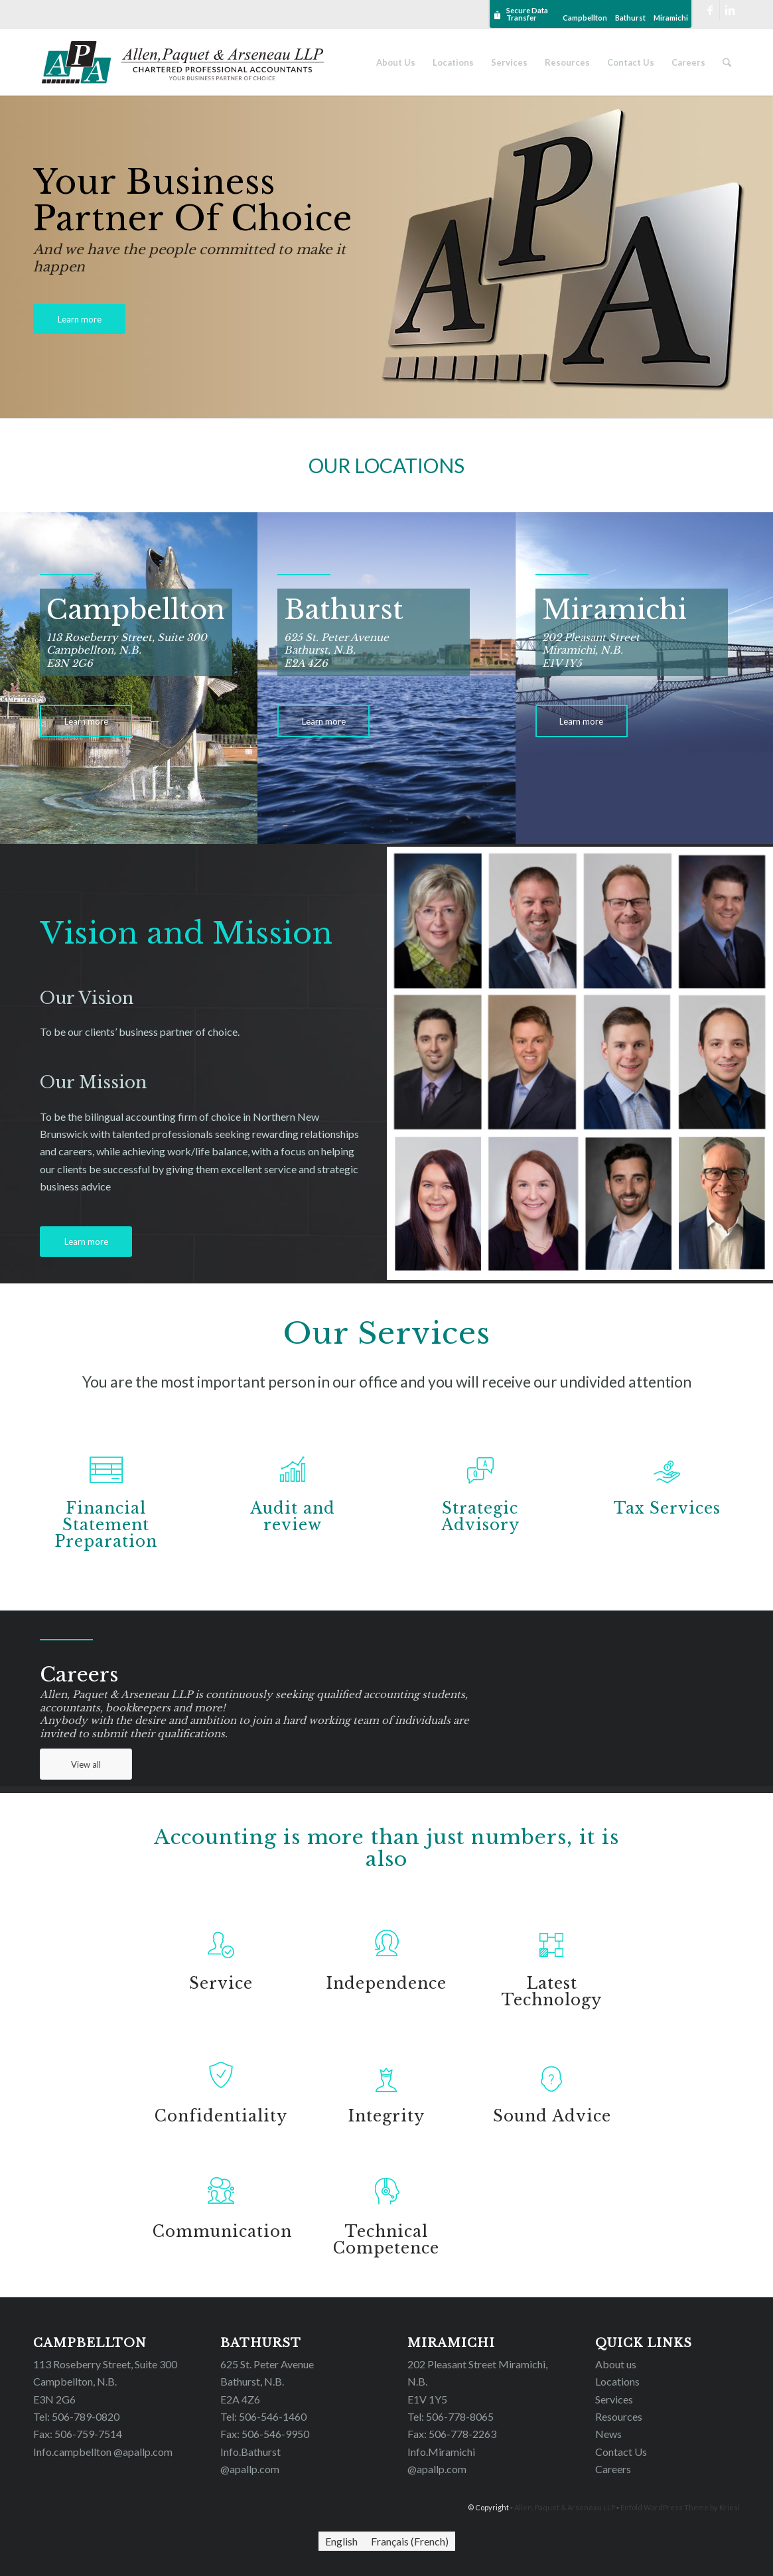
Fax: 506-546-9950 (264, 2433)
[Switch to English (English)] (341, 2541)
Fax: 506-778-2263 (451, 2433)
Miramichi (671, 17)
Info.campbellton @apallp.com (103, 2451)
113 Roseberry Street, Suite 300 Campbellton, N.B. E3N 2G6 (105, 2381)
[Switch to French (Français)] (409, 2541)
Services (614, 2399)
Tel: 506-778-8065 (450, 2416)
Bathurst (630, 17)
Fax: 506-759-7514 (77, 2433)
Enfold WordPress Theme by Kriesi (680, 2507)
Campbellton (585, 17)
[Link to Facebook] (709, 10)
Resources (618, 2416)
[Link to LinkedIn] (730, 10)
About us (615, 2364)
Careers (613, 2469)
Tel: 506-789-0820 (76, 2416)
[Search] (727, 62)
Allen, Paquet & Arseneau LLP (564, 2507)
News (608, 2433)
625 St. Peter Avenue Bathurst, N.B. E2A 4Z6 (267, 2381)
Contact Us (621, 2451)
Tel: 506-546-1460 (263, 2416)
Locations (617, 2381)
